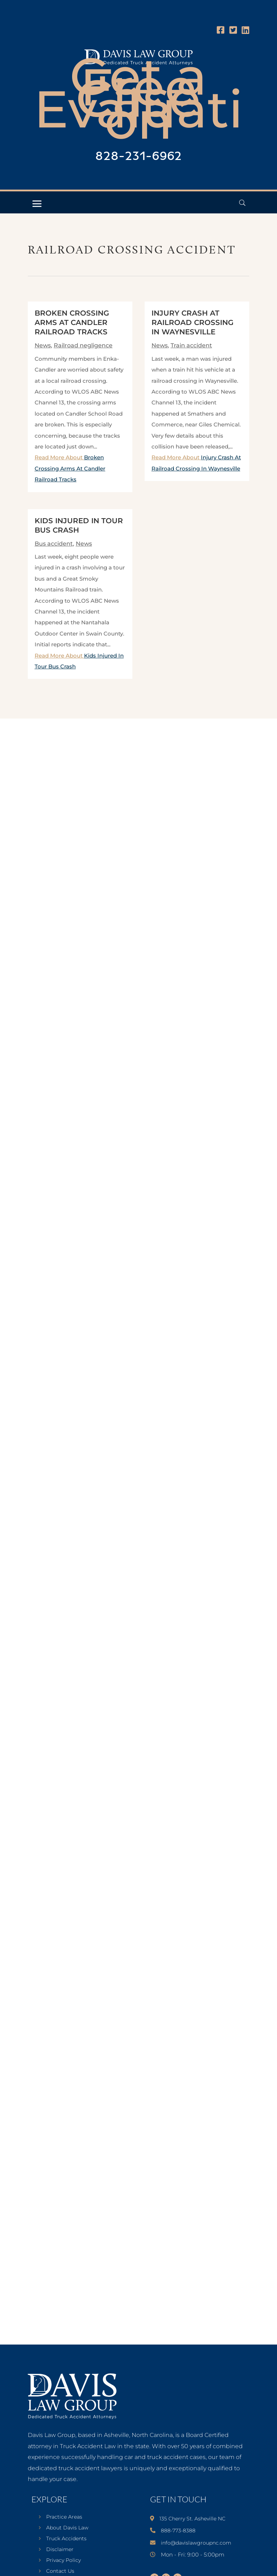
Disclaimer (60, 2550)
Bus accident (54, 543)
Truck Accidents (66, 2539)
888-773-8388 (178, 2530)
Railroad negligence (83, 345)
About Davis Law (67, 2528)
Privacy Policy (63, 2560)
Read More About (70, 468)
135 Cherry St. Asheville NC (192, 2518)
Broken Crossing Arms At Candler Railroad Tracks (72, 322)
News (43, 345)
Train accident (191, 345)
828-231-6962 (138, 156)
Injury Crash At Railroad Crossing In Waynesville (192, 322)
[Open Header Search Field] (242, 203)
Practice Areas (64, 2517)
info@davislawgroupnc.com (196, 2543)
